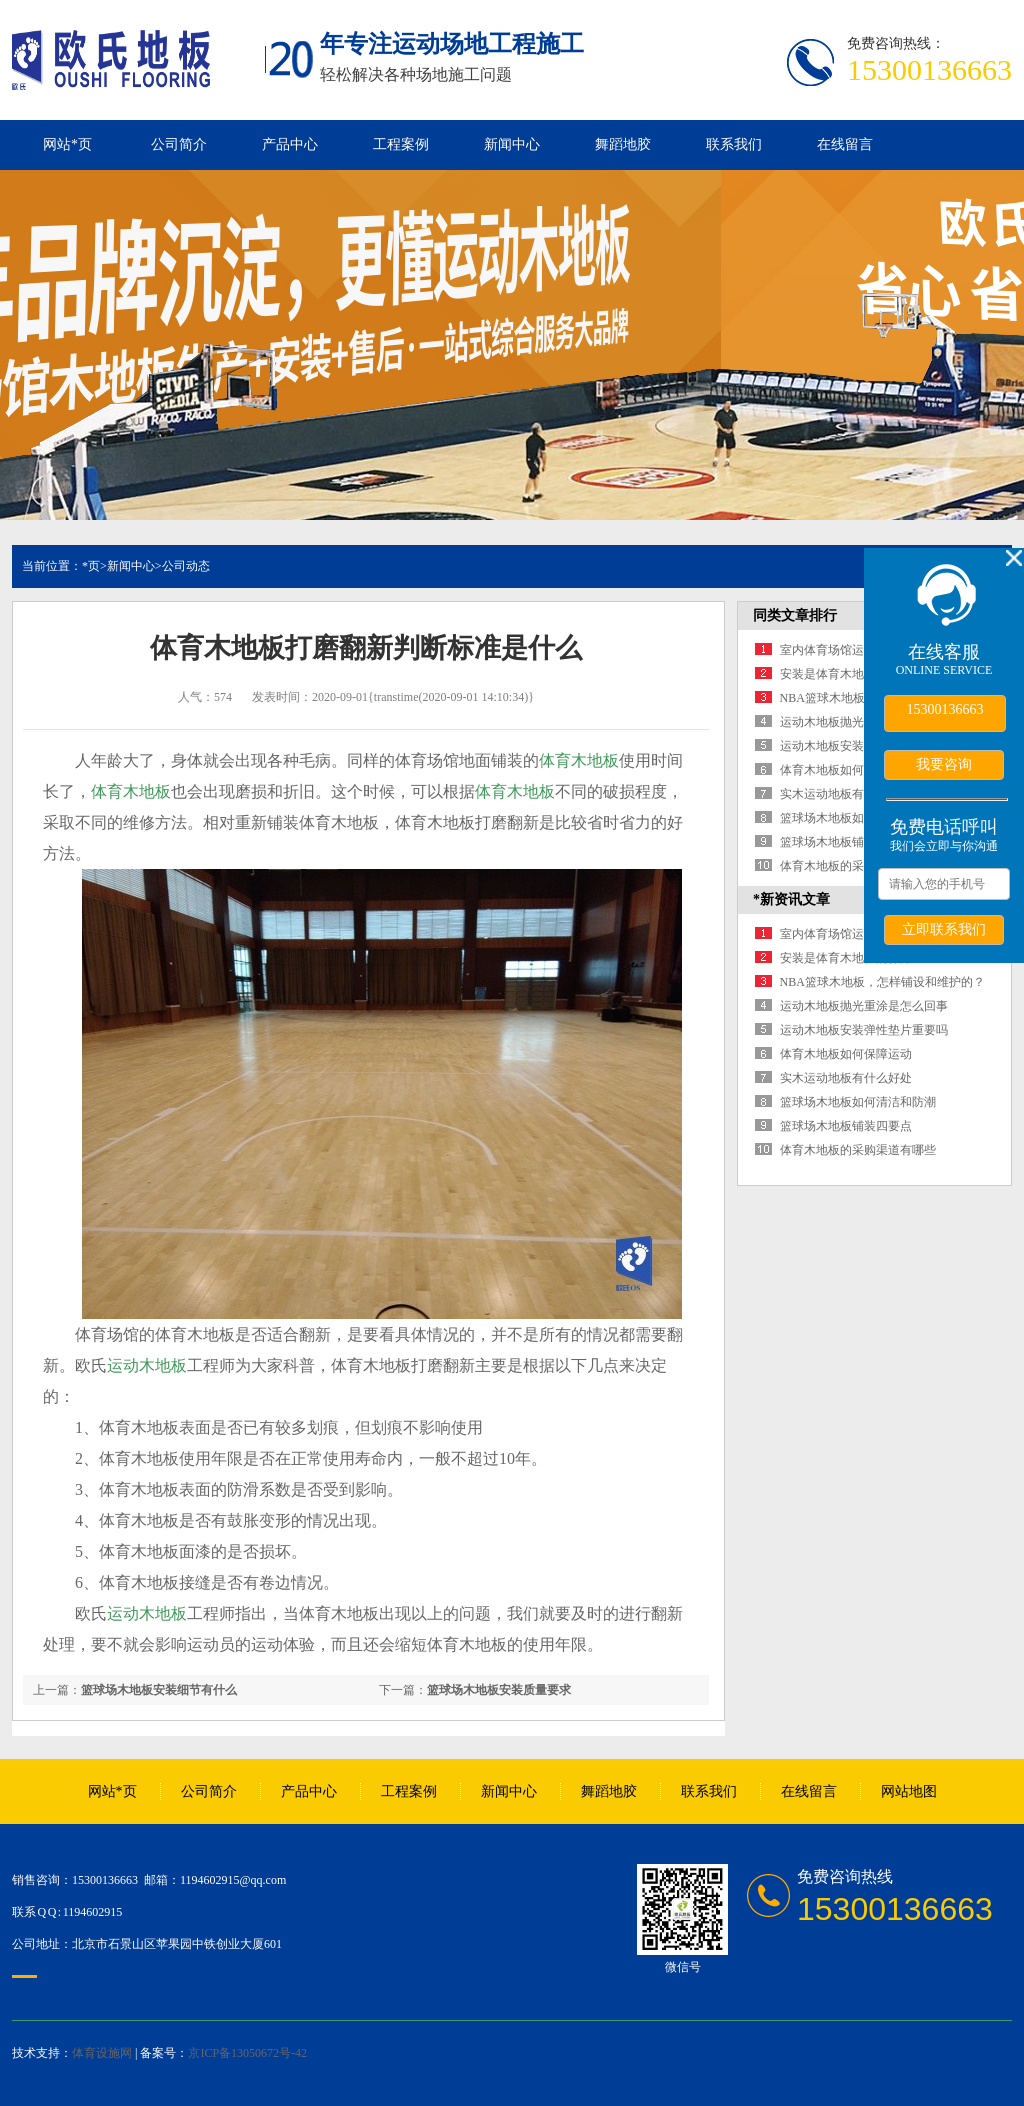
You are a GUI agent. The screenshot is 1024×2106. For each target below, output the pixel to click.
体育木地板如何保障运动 (846, 770)
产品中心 (290, 144)
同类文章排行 (795, 615)
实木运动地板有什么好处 (846, 794)
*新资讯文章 (791, 899)
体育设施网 (102, 2053)
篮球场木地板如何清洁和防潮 (858, 818)
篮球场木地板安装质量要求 (499, 1690)
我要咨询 (944, 764)
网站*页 (67, 144)
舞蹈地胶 (623, 144)
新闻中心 (512, 144)
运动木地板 (147, 1365)
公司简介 (179, 144)
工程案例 (401, 144)
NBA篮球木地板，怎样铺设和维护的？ (882, 982)
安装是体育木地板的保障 (846, 674)
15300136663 (945, 709)
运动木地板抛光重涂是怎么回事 (864, 1006)
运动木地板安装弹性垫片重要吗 (864, 1030)
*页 (91, 566)
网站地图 (909, 1791)
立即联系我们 (944, 929)
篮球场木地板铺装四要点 (846, 842)
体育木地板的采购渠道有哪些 (858, 866)
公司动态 (186, 566)
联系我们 (734, 144)
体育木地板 (579, 760)
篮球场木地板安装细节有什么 (159, 1690)
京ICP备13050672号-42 (247, 2053)
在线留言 (845, 144)
